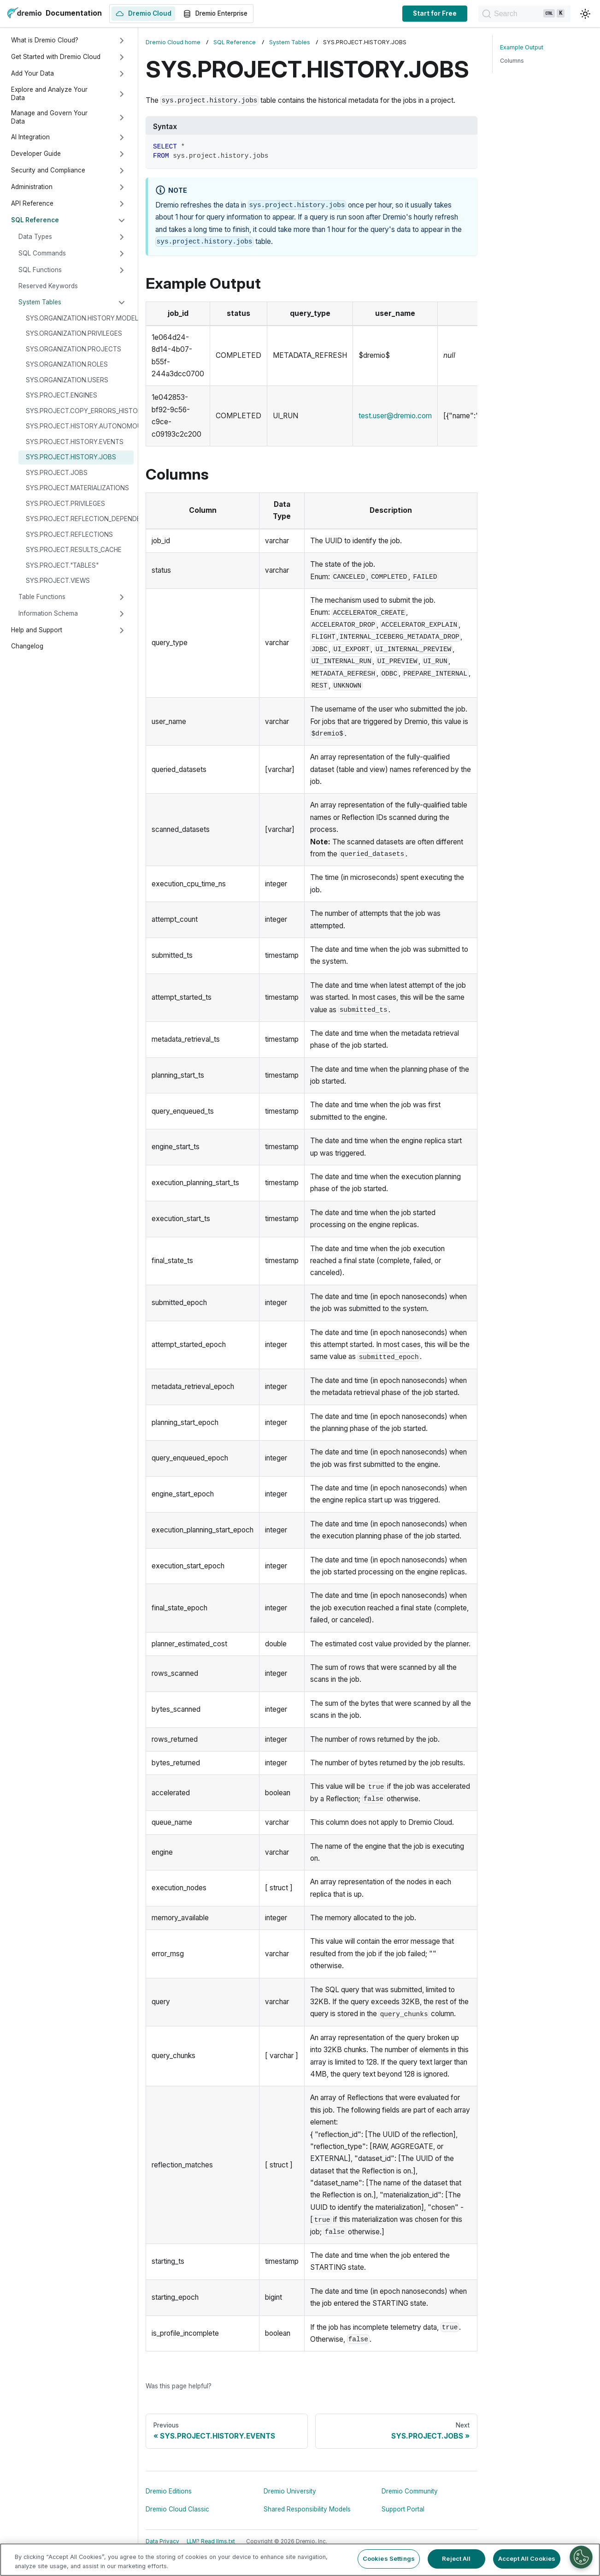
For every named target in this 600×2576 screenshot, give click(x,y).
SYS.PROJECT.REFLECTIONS (69, 534)
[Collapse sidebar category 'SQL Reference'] (121, 220)
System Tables (39, 302)
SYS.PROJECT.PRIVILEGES (65, 503)
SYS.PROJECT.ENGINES (61, 395)
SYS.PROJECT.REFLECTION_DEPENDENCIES (80, 518)
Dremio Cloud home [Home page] (173, 42)
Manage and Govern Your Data (49, 117)
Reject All (456, 2558)
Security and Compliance (48, 170)
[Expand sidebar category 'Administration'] (121, 187)
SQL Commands (42, 253)
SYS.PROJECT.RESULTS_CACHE (74, 549)
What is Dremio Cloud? (44, 40)
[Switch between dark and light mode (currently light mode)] (585, 13)
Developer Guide (36, 153)
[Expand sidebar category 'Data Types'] (121, 237)
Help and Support (36, 630)
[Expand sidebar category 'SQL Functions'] (121, 270)
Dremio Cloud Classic (177, 2509)
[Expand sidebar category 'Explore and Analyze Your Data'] (121, 94)
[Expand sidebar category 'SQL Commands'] (121, 254)
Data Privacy (162, 2541)
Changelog (27, 646)
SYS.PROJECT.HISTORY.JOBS (71, 457)
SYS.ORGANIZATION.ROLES (67, 364)
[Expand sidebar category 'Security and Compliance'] (121, 171)
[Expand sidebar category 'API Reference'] (121, 204)
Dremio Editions (169, 2491)
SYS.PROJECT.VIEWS (58, 580)
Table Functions (41, 596)
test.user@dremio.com (395, 415)
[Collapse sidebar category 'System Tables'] (121, 303)
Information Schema (48, 613)
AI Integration (30, 137)
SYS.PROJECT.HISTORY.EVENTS (75, 441)
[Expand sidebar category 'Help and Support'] (121, 630)
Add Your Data (32, 73)
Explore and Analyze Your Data (49, 93)
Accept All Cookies (526, 2558)
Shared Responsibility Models (307, 2509)
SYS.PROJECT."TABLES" (62, 565)
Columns (512, 60)
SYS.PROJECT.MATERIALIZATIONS (77, 488)
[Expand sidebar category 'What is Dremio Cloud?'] (121, 41)
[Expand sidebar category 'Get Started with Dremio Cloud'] (121, 57)
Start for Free (435, 13)
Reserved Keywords (48, 286)
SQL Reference (35, 220)
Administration (32, 186)
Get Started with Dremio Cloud (55, 56)
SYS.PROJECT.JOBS (57, 472)
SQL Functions (40, 269)
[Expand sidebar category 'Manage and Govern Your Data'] (121, 117)
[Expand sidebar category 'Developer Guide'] (121, 154)
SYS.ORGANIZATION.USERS (67, 380)
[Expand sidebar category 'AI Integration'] (121, 137)
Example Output (521, 47)
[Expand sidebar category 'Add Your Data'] (121, 74)
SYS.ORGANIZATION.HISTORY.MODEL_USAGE (80, 318)
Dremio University (290, 2491)
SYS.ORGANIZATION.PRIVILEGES (74, 333)
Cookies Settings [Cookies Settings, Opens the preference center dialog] (389, 2558)
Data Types (35, 236)
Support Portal (403, 2509)
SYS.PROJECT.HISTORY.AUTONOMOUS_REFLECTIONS (80, 426)
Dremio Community (410, 2491)
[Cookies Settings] (581, 2557)
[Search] (524, 14)
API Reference (32, 203)
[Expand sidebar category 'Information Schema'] (121, 614)
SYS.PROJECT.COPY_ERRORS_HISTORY (80, 411)
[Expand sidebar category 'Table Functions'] (121, 597)
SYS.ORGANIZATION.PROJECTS (73, 349)
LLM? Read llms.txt (211, 2541)
